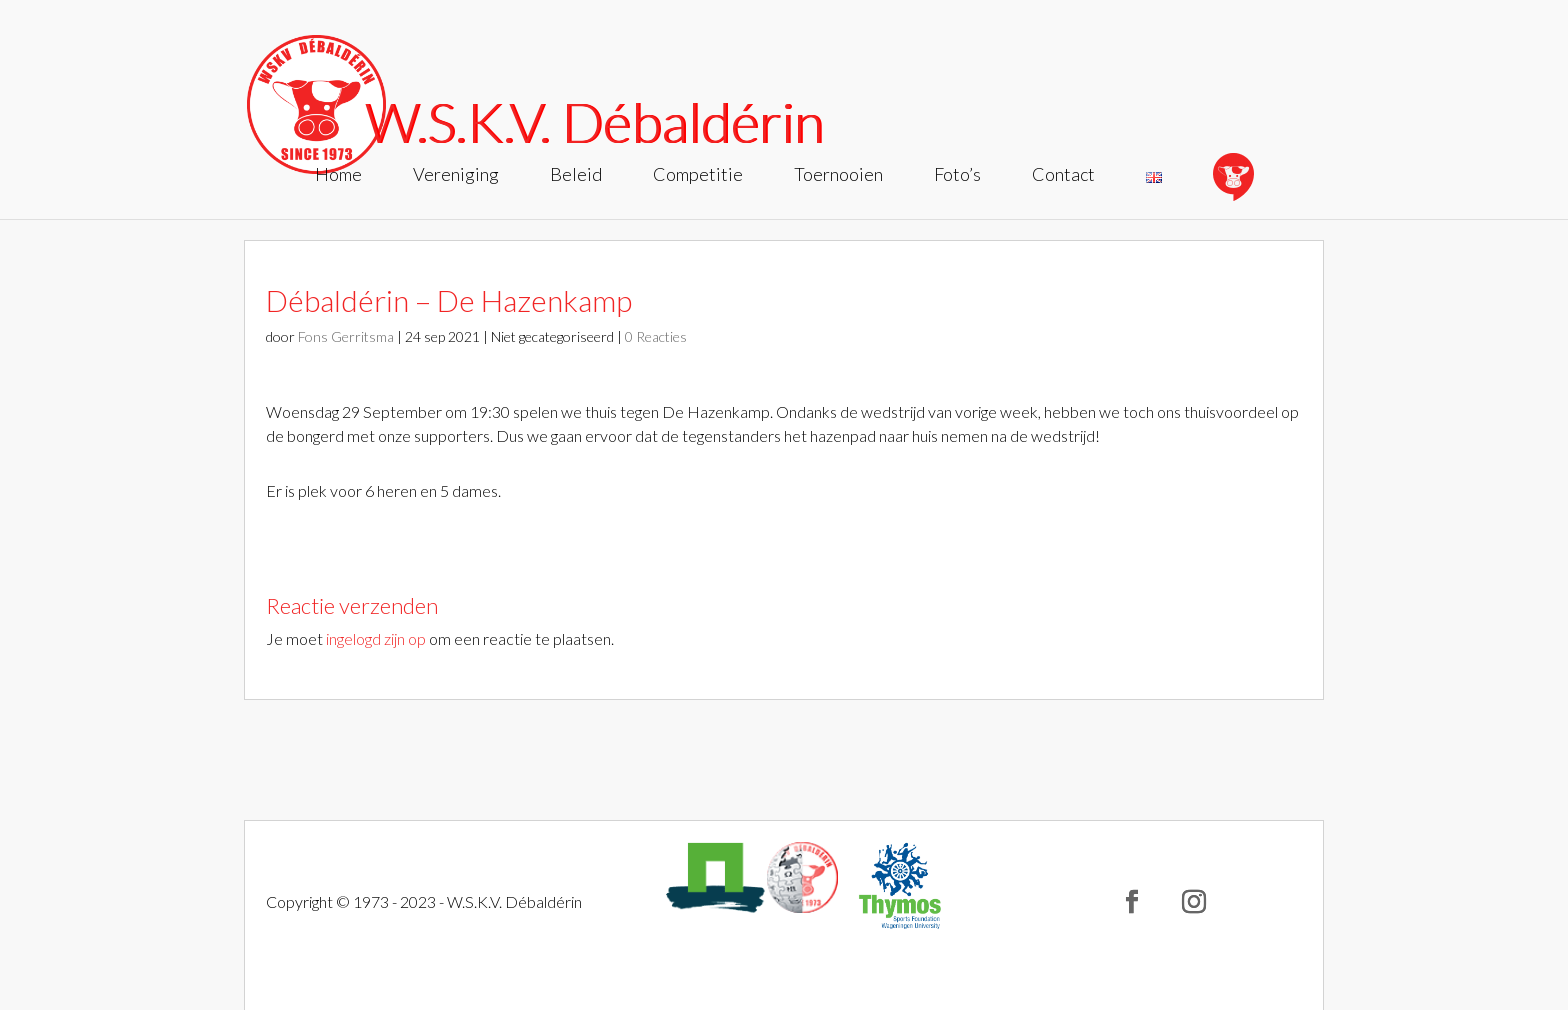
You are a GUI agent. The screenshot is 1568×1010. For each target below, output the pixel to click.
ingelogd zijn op (376, 638)
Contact (1063, 176)
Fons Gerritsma (346, 336)
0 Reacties (656, 336)
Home (338, 176)
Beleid (576, 176)
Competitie (698, 176)
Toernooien (838, 176)
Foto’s (957, 176)
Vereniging (456, 176)
